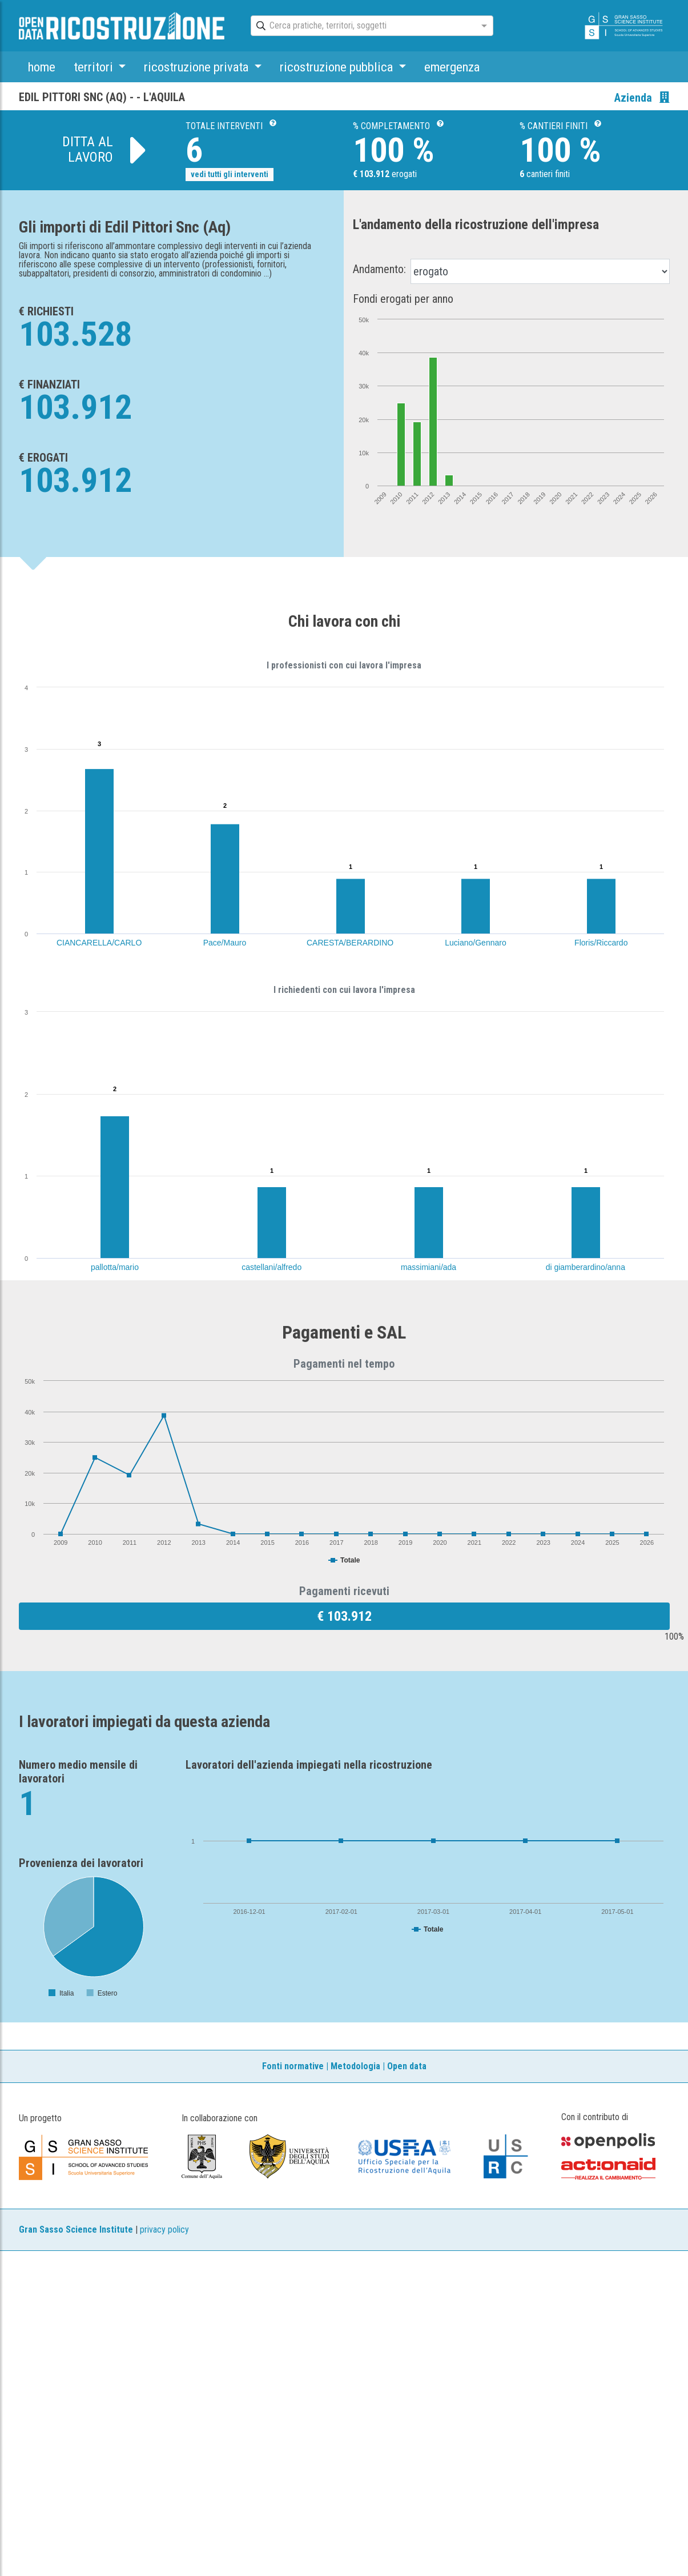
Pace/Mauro (224, 942)
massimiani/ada (428, 1267)
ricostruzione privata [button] (197, 66)
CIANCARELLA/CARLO (99, 942)
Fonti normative (293, 2066)
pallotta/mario (115, 1267)
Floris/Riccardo (600, 942)
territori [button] (95, 66)
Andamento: (379, 269)
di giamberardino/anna (585, 1267)
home (41, 66)
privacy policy (164, 2229)
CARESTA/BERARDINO (350, 942)
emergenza (452, 66)
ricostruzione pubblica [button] (338, 66)
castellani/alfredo (271, 1267)
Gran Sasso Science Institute (76, 2229)
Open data (407, 2066)
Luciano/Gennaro (475, 942)
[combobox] (362, 26)
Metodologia (355, 2066)
